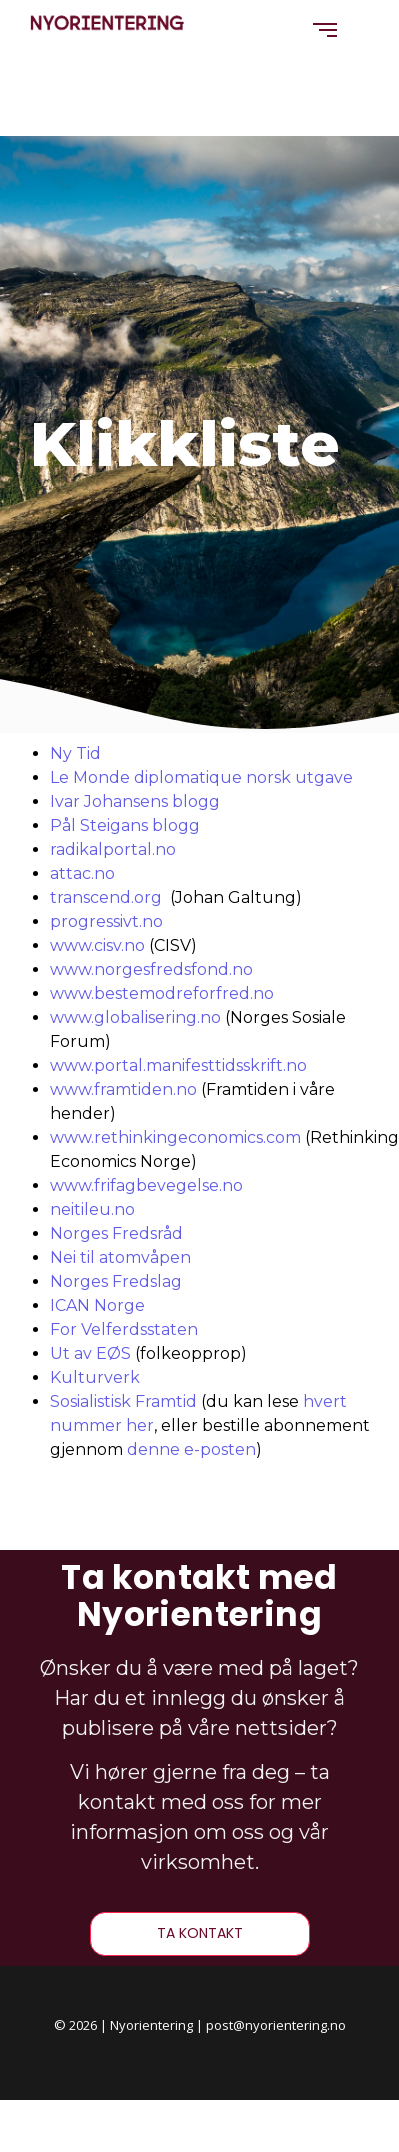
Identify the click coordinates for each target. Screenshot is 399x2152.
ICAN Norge (97, 1305)
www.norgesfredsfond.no (151, 969)
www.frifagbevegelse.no (146, 1185)
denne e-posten (191, 1449)
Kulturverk (95, 1377)
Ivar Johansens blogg (135, 801)
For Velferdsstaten (124, 1329)
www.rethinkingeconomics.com (175, 1137)
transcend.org (106, 897)
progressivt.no (106, 921)
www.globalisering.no (135, 1017)
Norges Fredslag (116, 1281)
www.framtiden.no (123, 1089)
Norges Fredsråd (116, 1233)
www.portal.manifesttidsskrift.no (178, 1065)
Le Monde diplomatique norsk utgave (201, 777)
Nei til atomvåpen (120, 1257)
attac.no (82, 873)
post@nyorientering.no (276, 2025)
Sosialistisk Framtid (123, 1401)
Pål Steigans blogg (125, 825)
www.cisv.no (97, 945)
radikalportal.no (113, 849)
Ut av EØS (90, 1353)
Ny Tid (75, 753)
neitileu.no (92, 1209)
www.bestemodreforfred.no (162, 993)
